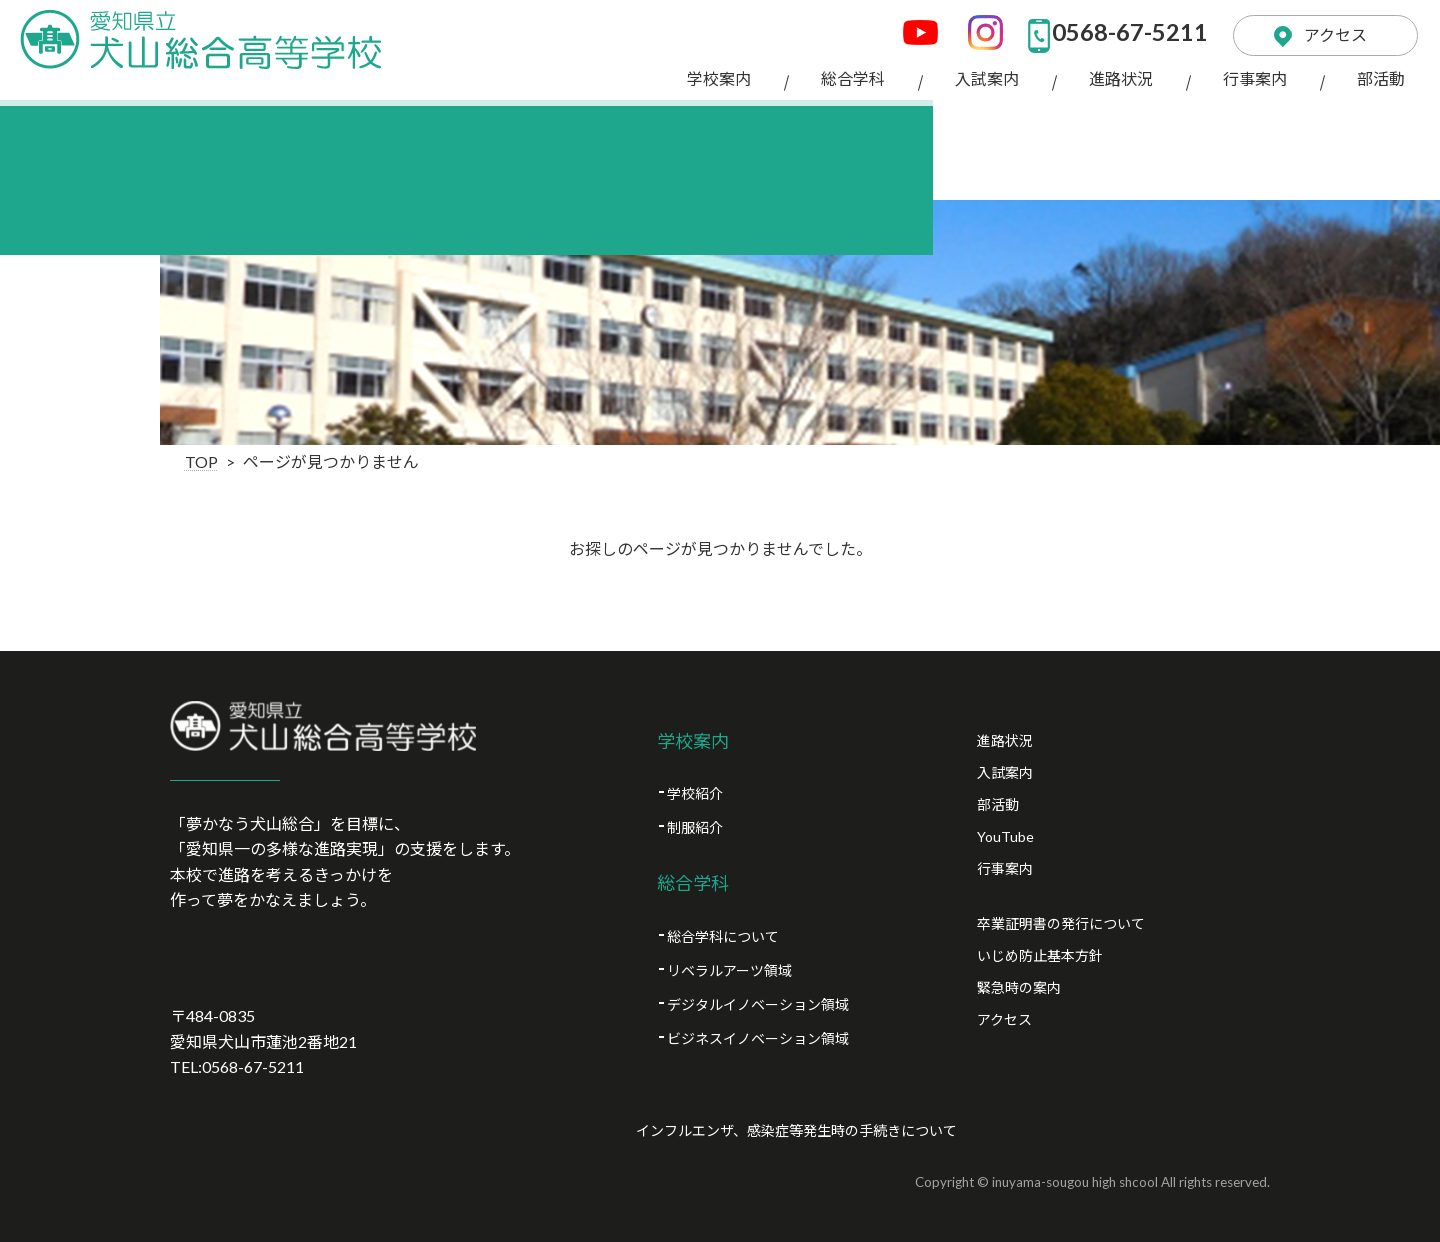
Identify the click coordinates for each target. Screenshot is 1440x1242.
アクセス (1327, 29)
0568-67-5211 (1111, 30)
